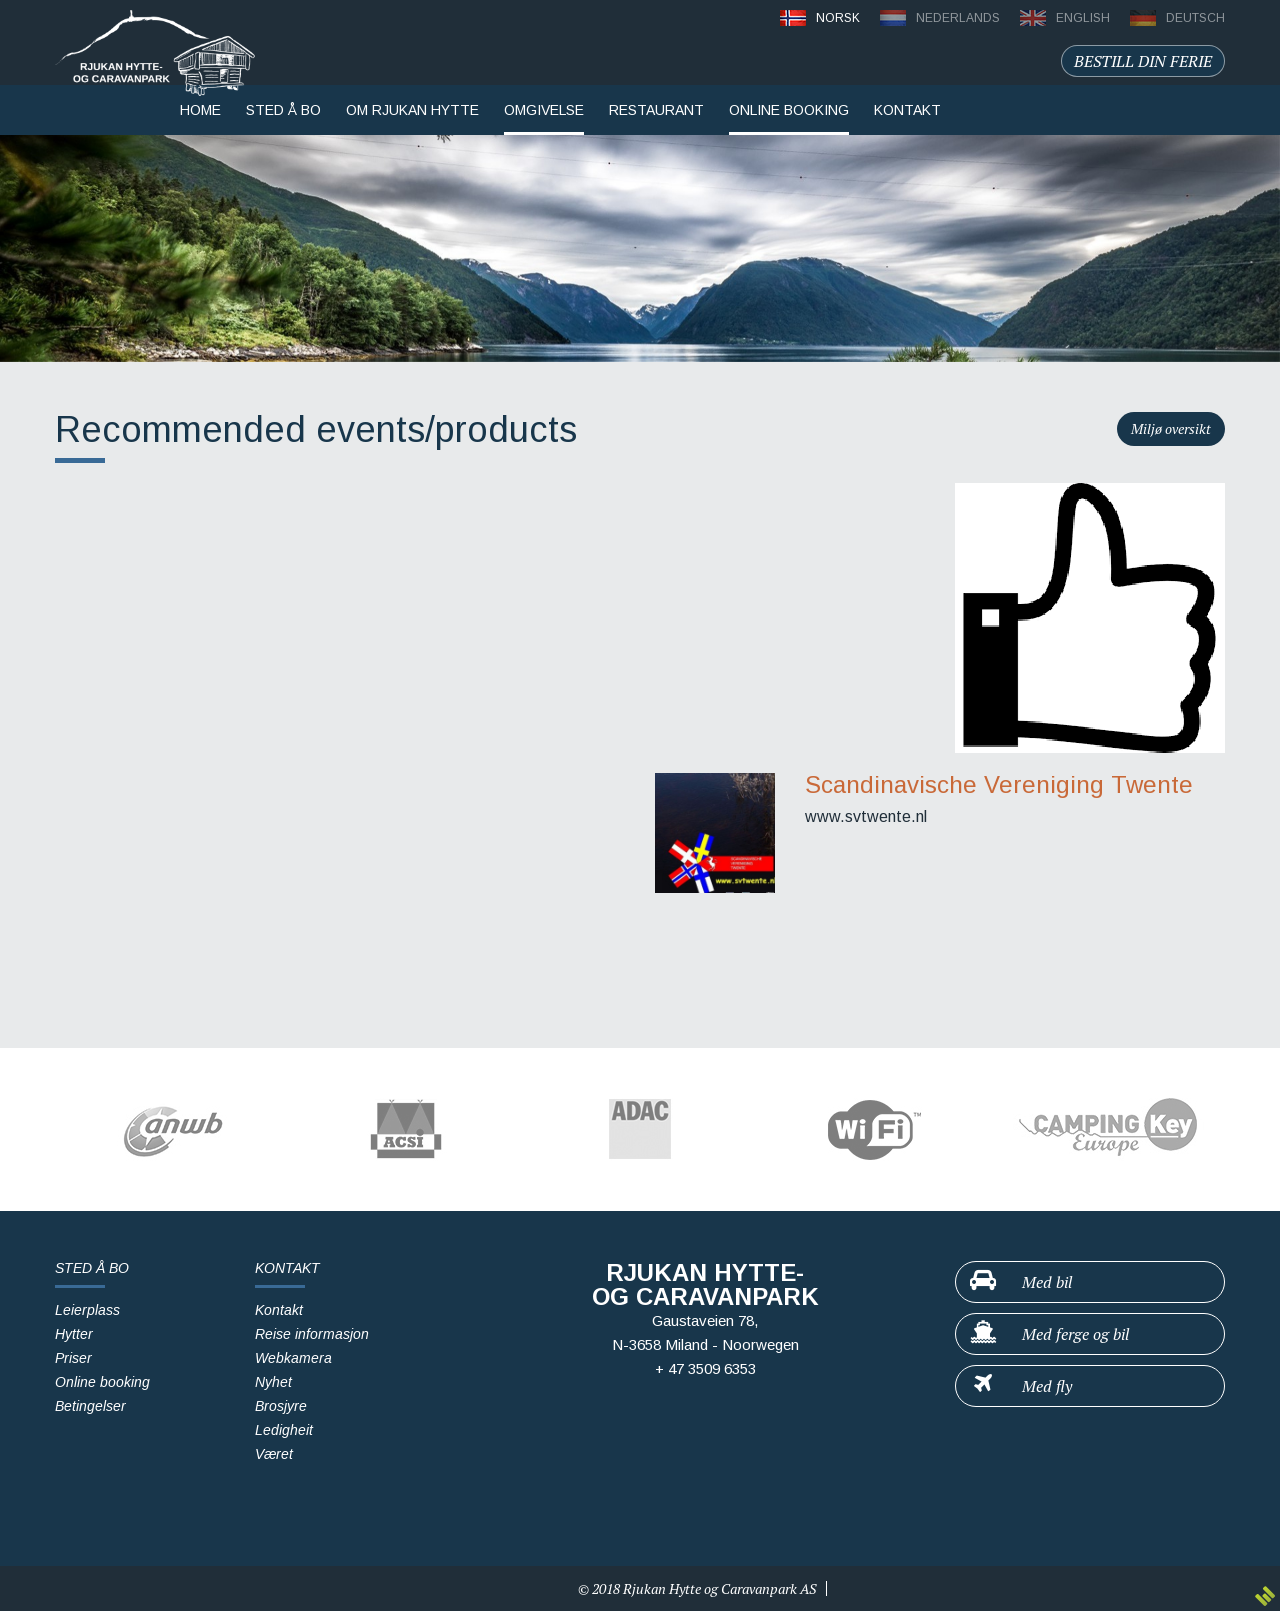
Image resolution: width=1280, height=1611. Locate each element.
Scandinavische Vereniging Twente (999, 784)
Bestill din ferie (1143, 61)
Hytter (74, 1334)
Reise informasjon (312, 1334)
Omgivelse (544, 110)
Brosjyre (281, 1406)
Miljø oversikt (1171, 428)
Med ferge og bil (1048, 1333)
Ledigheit (284, 1430)
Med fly (1020, 1385)
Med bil (1020, 1281)
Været (274, 1454)
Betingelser (90, 1406)
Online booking (789, 110)
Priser (73, 1358)
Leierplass (87, 1310)
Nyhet (273, 1382)
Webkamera (293, 1358)
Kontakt (279, 1310)
